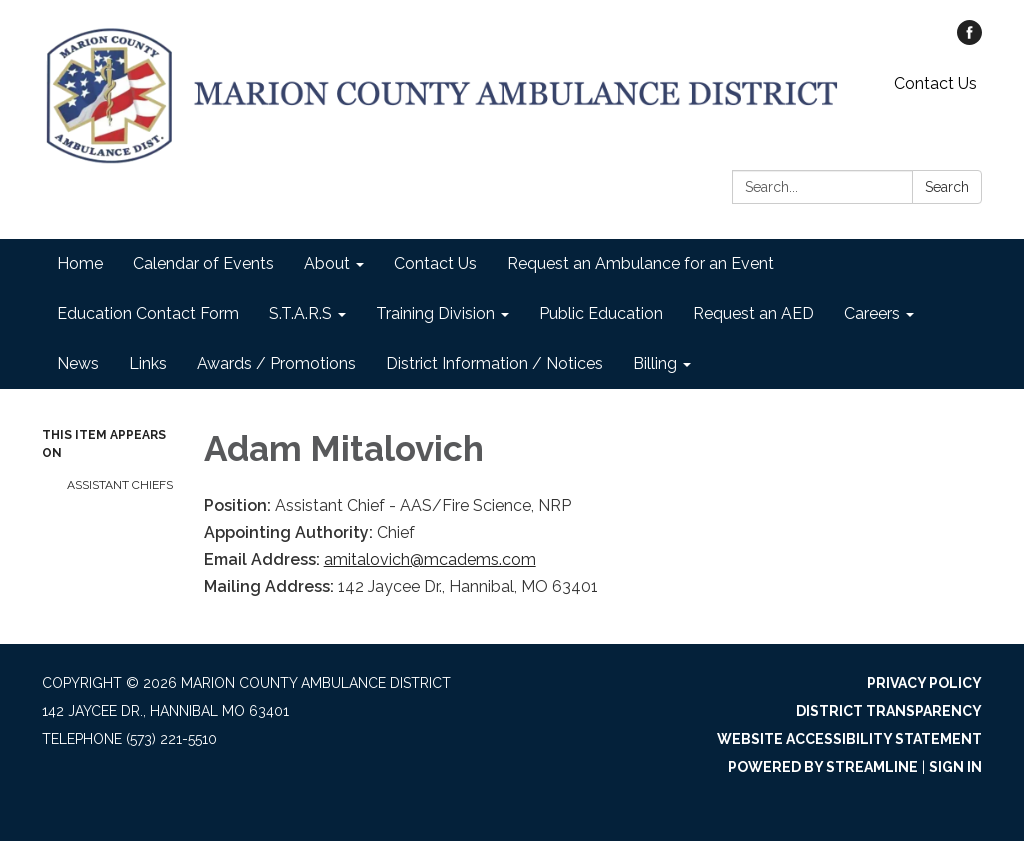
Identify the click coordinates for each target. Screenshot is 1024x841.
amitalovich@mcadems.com (430, 559)
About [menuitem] (327, 263)
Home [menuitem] (80, 263)
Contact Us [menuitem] (435, 263)
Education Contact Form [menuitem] (148, 313)
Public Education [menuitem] (601, 313)
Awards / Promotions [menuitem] (276, 363)
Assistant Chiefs (120, 485)
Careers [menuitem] (872, 313)
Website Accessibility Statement (849, 739)
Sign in (955, 767)
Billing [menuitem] (655, 363)
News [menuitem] (78, 363)
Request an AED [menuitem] (753, 313)
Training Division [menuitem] (435, 313)
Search (947, 187)
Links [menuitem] (148, 363)
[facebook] (969, 39)
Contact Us (935, 83)
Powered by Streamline (823, 767)
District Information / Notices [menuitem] (494, 363)
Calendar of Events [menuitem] (203, 263)
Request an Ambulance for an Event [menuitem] (640, 263)
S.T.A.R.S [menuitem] (300, 313)
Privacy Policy (924, 683)
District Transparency (889, 711)
